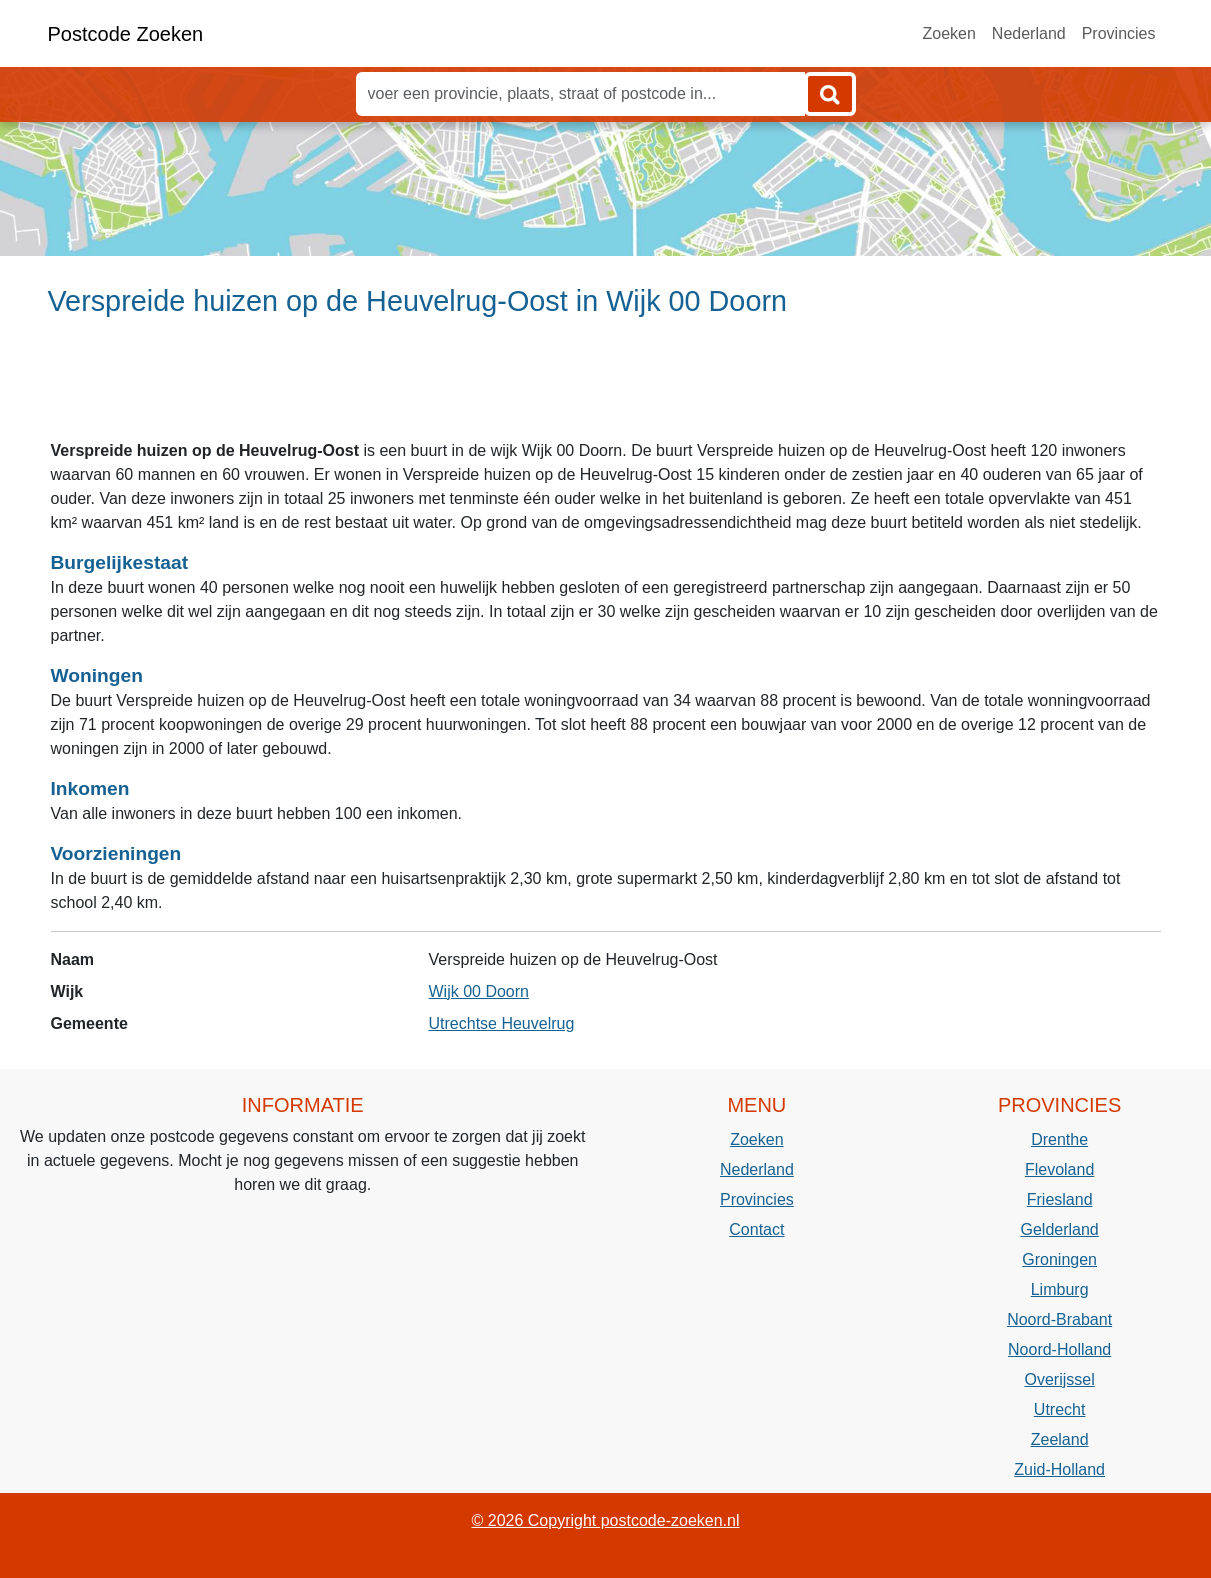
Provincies (1119, 33)
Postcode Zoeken (126, 34)
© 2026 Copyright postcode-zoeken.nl (606, 1520)
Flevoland (1059, 1169)
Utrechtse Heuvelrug (502, 1023)
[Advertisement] (605, 387)
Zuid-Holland (1059, 1469)
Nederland (1029, 33)
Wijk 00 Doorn (479, 991)
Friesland (1060, 1199)
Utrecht (1060, 1409)
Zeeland (1060, 1439)
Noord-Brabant (1059, 1319)
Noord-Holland (1059, 1349)
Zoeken (948, 33)
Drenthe (1059, 1139)
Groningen (1059, 1259)
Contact (756, 1229)
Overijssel (1060, 1379)
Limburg (1060, 1289)
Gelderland (1059, 1229)
